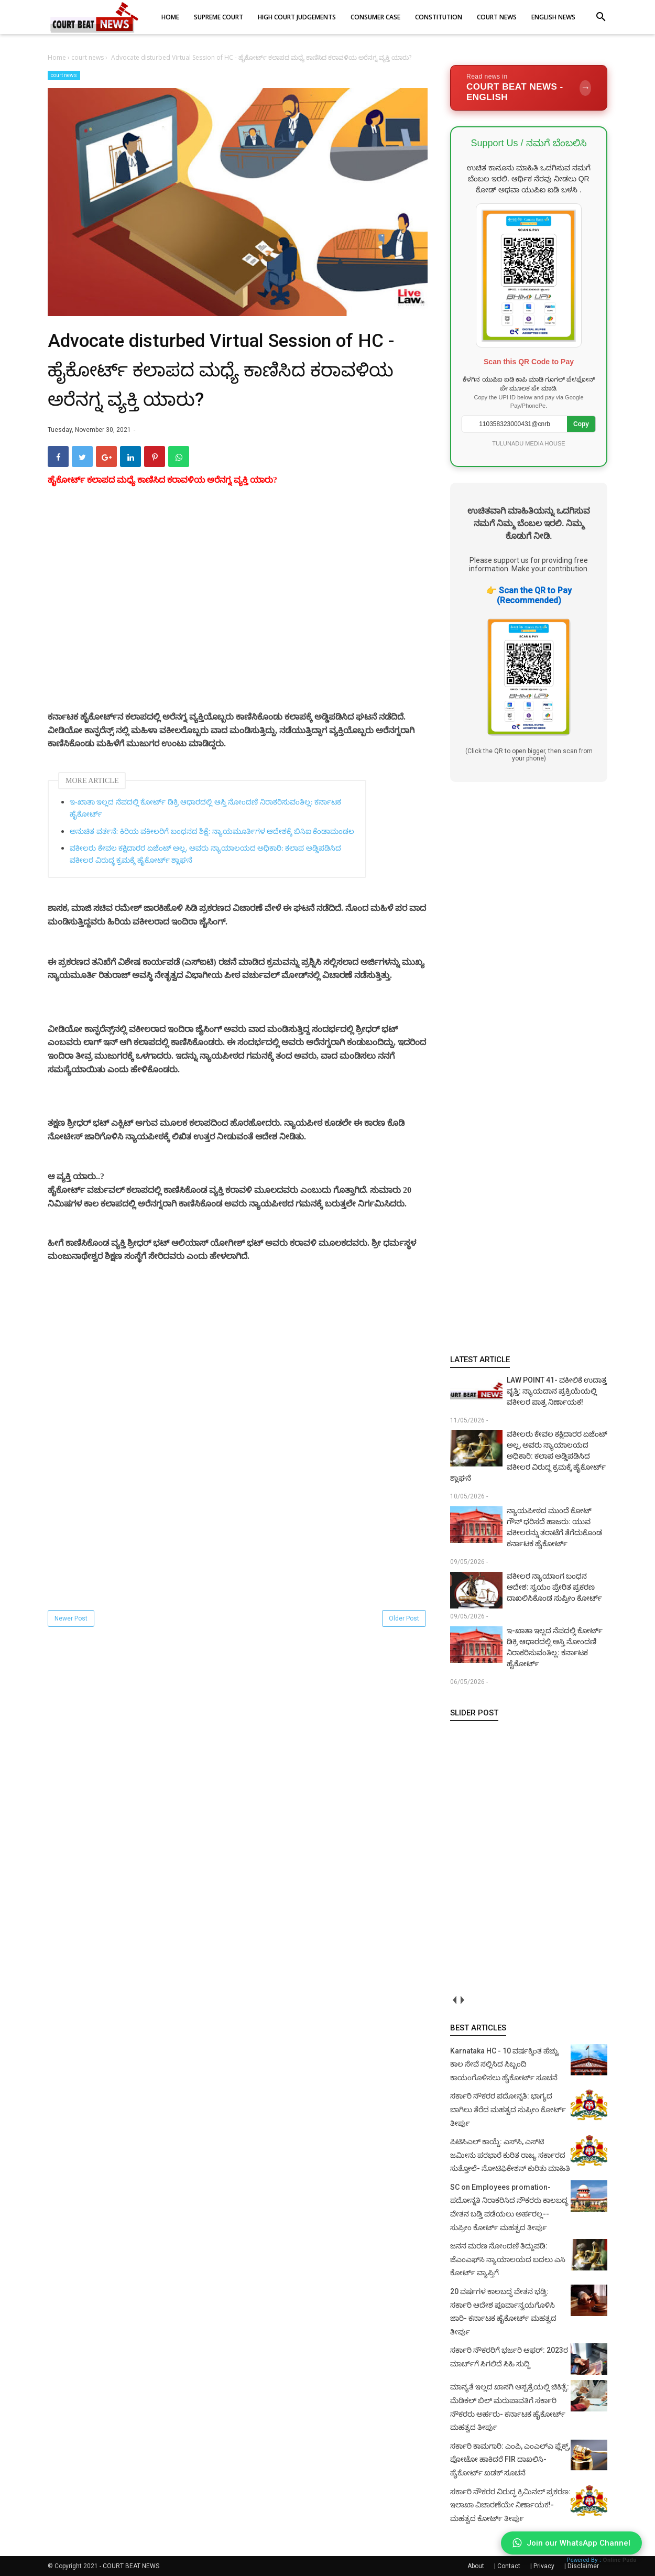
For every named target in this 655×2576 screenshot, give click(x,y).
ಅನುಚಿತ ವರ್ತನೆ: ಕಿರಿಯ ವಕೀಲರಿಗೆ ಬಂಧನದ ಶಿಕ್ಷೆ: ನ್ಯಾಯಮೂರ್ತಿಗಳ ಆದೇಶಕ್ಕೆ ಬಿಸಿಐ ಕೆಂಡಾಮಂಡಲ (212, 831)
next (462, 2000)
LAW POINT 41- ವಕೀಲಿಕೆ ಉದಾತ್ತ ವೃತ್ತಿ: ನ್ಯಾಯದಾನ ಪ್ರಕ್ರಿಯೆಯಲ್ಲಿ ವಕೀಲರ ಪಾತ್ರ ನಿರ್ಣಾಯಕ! (557, 1391)
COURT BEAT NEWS (131, 2566)
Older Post (404, 1618)
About (475, 2566)
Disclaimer (583, 2566)
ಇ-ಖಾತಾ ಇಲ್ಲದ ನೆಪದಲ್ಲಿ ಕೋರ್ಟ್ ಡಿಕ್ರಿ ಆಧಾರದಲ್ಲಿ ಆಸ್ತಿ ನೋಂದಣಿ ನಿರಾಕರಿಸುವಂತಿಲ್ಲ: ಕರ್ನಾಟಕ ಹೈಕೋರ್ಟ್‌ (205, 808)
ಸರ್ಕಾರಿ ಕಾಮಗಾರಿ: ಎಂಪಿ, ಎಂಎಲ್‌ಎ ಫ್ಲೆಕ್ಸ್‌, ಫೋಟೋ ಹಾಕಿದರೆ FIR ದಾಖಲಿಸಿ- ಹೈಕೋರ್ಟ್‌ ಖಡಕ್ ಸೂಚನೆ (510, 2459)
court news (64, 75)
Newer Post (71, 1618)
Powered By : (602, 2560)
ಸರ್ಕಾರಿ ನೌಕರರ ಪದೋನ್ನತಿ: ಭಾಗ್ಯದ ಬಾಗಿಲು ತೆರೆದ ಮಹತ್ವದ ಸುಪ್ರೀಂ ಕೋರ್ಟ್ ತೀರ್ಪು (508, 2109)
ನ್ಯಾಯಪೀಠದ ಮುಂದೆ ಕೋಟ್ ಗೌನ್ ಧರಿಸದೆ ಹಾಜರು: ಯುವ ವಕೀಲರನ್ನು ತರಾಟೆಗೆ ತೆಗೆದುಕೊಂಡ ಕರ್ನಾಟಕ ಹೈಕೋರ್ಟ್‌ (554, 1527)
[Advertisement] (238, 611)
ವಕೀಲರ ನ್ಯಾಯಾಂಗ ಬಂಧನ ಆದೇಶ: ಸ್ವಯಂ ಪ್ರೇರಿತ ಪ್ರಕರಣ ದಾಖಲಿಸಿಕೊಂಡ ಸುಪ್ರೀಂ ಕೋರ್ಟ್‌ (554, 1587)
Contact (508, 2566)
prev (454, 2000)
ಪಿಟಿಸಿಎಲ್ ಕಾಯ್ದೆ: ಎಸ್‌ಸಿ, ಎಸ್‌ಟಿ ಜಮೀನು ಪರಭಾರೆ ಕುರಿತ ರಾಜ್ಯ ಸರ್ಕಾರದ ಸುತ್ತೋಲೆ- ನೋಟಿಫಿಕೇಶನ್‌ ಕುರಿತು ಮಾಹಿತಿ (510, 2154)
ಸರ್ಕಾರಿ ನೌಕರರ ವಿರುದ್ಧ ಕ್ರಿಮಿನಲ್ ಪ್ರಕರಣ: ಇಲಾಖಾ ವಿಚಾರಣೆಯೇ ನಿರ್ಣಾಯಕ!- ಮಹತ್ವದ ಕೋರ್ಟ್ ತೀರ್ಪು (510, 2505)
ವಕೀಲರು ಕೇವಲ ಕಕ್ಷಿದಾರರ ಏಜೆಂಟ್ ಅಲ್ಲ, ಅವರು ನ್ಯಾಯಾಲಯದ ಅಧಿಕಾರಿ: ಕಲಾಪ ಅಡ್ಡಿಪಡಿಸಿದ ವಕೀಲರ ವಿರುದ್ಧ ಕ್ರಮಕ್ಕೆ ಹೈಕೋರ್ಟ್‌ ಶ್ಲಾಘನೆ (205, 854)
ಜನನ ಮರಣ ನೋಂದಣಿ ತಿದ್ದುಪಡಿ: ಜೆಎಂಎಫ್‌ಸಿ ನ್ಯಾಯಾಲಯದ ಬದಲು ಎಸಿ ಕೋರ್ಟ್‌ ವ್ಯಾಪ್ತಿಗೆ (507, 2259)
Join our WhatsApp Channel (571, 2543)
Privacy (543, 2566)
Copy (581, 424)
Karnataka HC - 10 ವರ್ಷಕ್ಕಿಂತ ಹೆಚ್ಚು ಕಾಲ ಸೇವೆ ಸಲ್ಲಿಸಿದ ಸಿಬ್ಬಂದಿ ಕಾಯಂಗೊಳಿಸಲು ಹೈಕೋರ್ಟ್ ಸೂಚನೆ (504, 2064)
